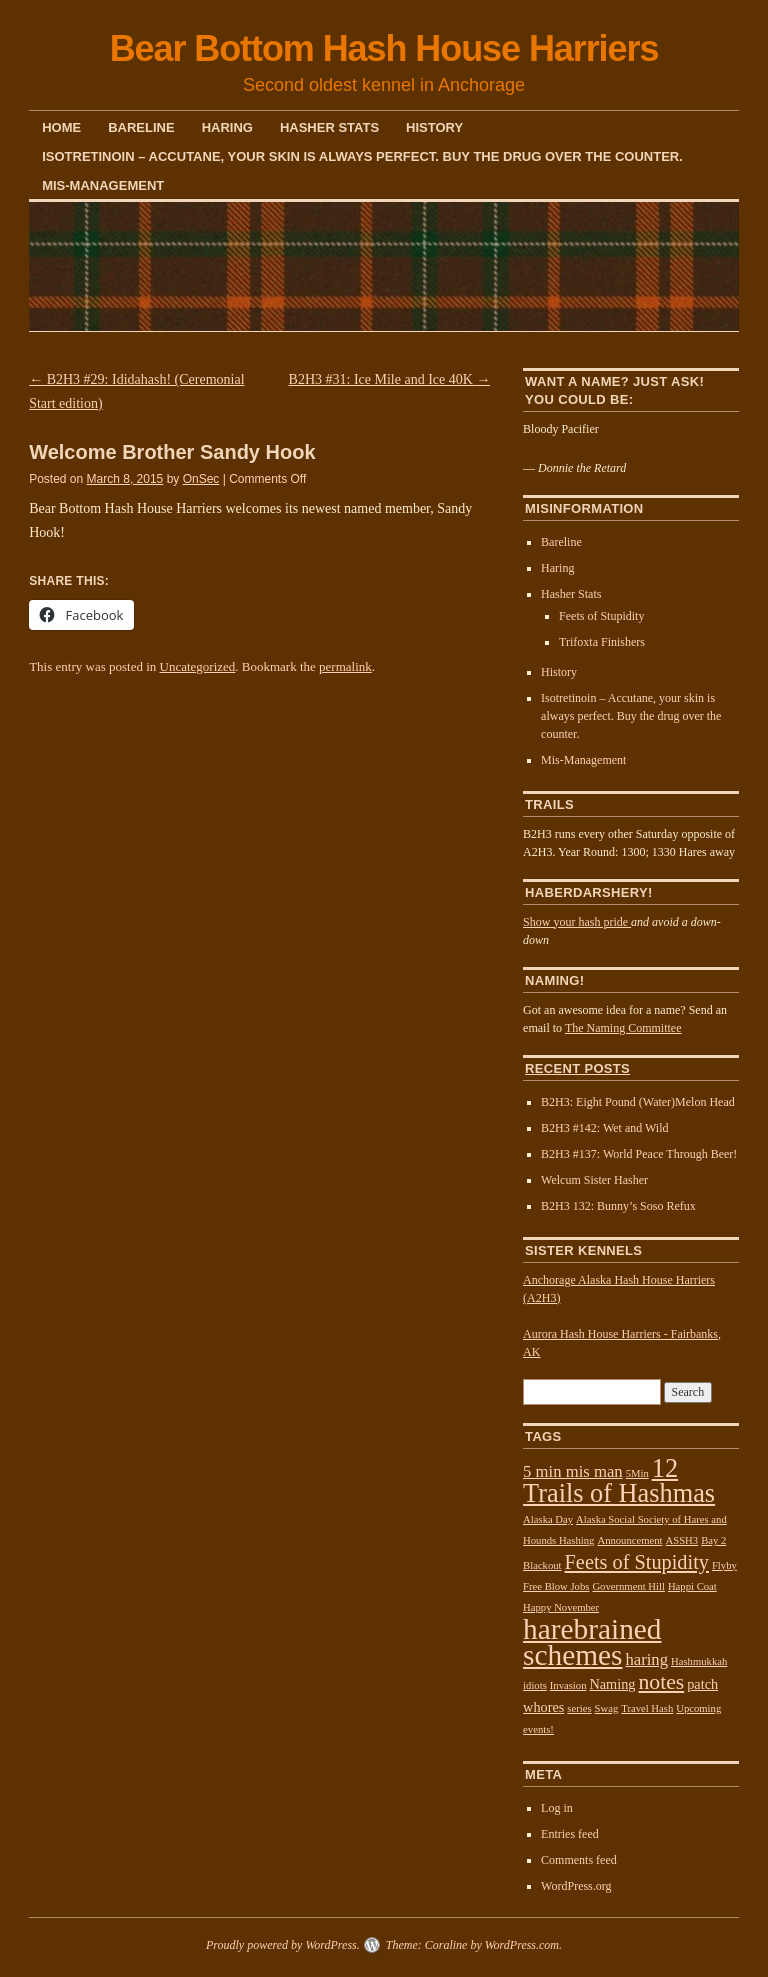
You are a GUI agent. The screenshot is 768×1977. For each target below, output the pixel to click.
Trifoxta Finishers (602, 642)
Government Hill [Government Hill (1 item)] (628, 1586)
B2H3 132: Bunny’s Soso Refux (618, 1206)
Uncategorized (198, 666)
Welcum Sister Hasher (594, 1180)
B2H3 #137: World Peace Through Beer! (639, 1154)
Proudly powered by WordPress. (283, 1945)
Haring (227, 127)
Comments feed (579, 1860)
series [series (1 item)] (579, 1708)
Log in (557, 1808)
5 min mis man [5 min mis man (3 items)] (573, 1471)
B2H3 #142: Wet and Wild (604, 1128)
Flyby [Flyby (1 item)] (724, 1565)
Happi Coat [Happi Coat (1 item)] (692, 1586)
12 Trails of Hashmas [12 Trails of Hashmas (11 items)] (619, 1481)
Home (61, 127)
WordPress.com (522, 1945)
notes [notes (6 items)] (661, 1682)
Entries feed (570, 1834)
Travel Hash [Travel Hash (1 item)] (647, 1708)
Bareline (141, 127)
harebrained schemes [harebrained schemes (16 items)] (592, 1642)
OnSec (201, 479)
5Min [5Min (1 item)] (637, 1473)
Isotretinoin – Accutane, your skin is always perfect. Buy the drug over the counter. (362, 156)
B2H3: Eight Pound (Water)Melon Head (638, 1102)
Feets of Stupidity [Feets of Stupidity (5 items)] (637, 1562)
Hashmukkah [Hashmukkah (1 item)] (699, 1661)
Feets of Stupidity (601, 616)
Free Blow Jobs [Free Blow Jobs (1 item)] (556, 1586)
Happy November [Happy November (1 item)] (561, 1607)
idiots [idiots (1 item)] (535, 1685)
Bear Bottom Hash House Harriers (384, 48)
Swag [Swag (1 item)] (607, 1708)
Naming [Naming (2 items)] (612, 1684)
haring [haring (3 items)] (646, 1659)
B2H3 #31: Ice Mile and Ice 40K (390, 379)
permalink (345, 666)
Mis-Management (103, 185)
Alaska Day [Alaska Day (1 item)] (548, 1519)
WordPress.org (576, 1886)
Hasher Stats (329, 127)
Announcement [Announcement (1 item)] (629, 1540)
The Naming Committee (623, 1028)
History (434, 127)
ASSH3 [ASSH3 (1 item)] (682, 1540)
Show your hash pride (577, 922)
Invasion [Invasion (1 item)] (568, 1685)
